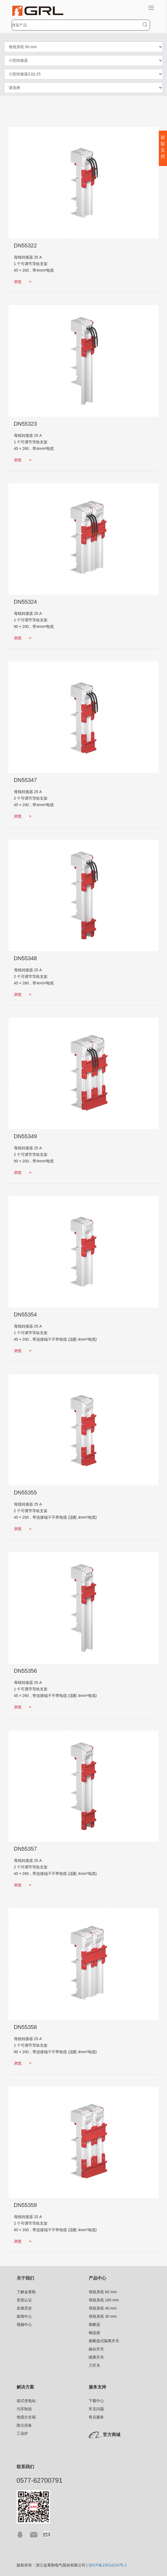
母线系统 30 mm (103, 2316)
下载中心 (96, 2401)
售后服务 (96, 2417)
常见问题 (96, 2409)
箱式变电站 (26, 2401)
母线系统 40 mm (103, 2308)
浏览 (22, 282)
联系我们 (25, 2466)
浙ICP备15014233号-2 (107, 2565)
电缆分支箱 (26, 2417)
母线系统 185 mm (104, 2300)
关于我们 (25, 2278)
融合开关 (96, 2349)
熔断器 (94, 2324)
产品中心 (97, 2278)
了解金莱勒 (26, 2292)
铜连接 (94, 2333)
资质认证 (24, 2300)
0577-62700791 (39, 2480)
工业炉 (22, 2433)
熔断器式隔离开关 (104, 2341)
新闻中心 (24, 2316)
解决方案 (25, 2387)
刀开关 (94, 2365)
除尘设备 (24, 2425)
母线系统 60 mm (103, 2292)
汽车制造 (24, 2409)
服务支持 (97, 2387)
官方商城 (111, 2435)
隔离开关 (96, 2357)
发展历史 (24, 2308)
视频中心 (24, 2324)
